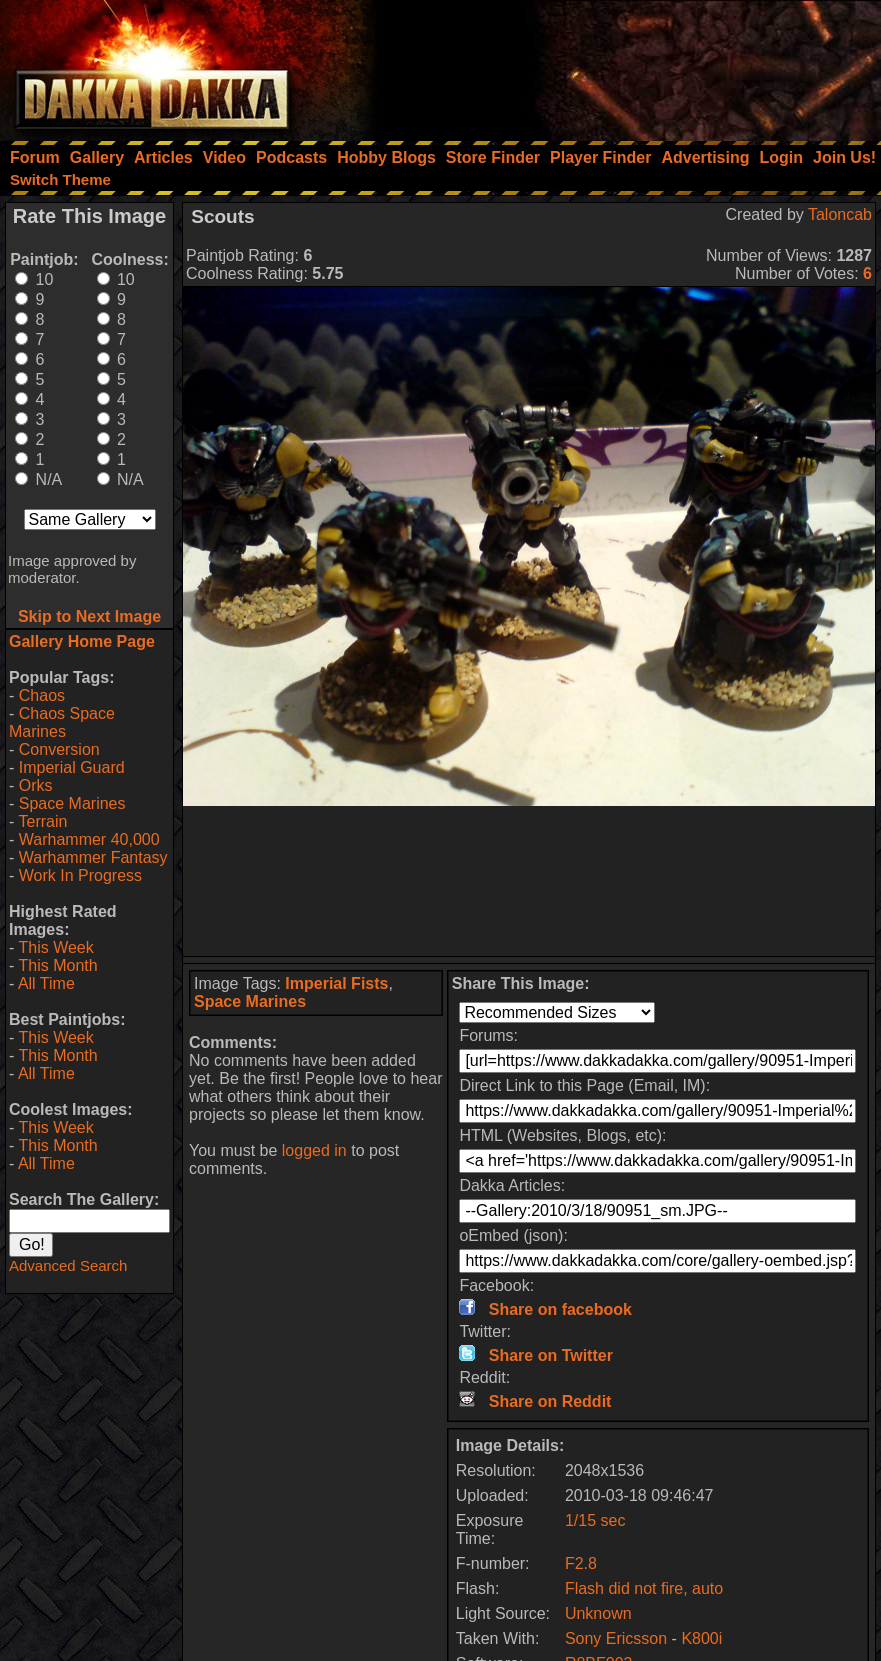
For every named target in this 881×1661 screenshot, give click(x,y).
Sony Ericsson (616, 1638)
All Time (46, 983)
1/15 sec (595, 1520)
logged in (314, 1150)
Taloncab (840, 214)
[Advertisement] (612, 65)
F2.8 (581, 1563)
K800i (701, 1638)
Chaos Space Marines (62, 722)
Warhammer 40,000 (89, 839)
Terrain (42, 821)
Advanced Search (68, 1265)
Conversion (59, 749)
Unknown (598, 1613)
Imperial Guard (72, 767)
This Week (55, 947)
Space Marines (72, 803)
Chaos (42, 695)
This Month (57, 965)
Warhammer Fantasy (93, 857)
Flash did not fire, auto (644, 1588)
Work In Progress (80, 875)
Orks (36, 785)
